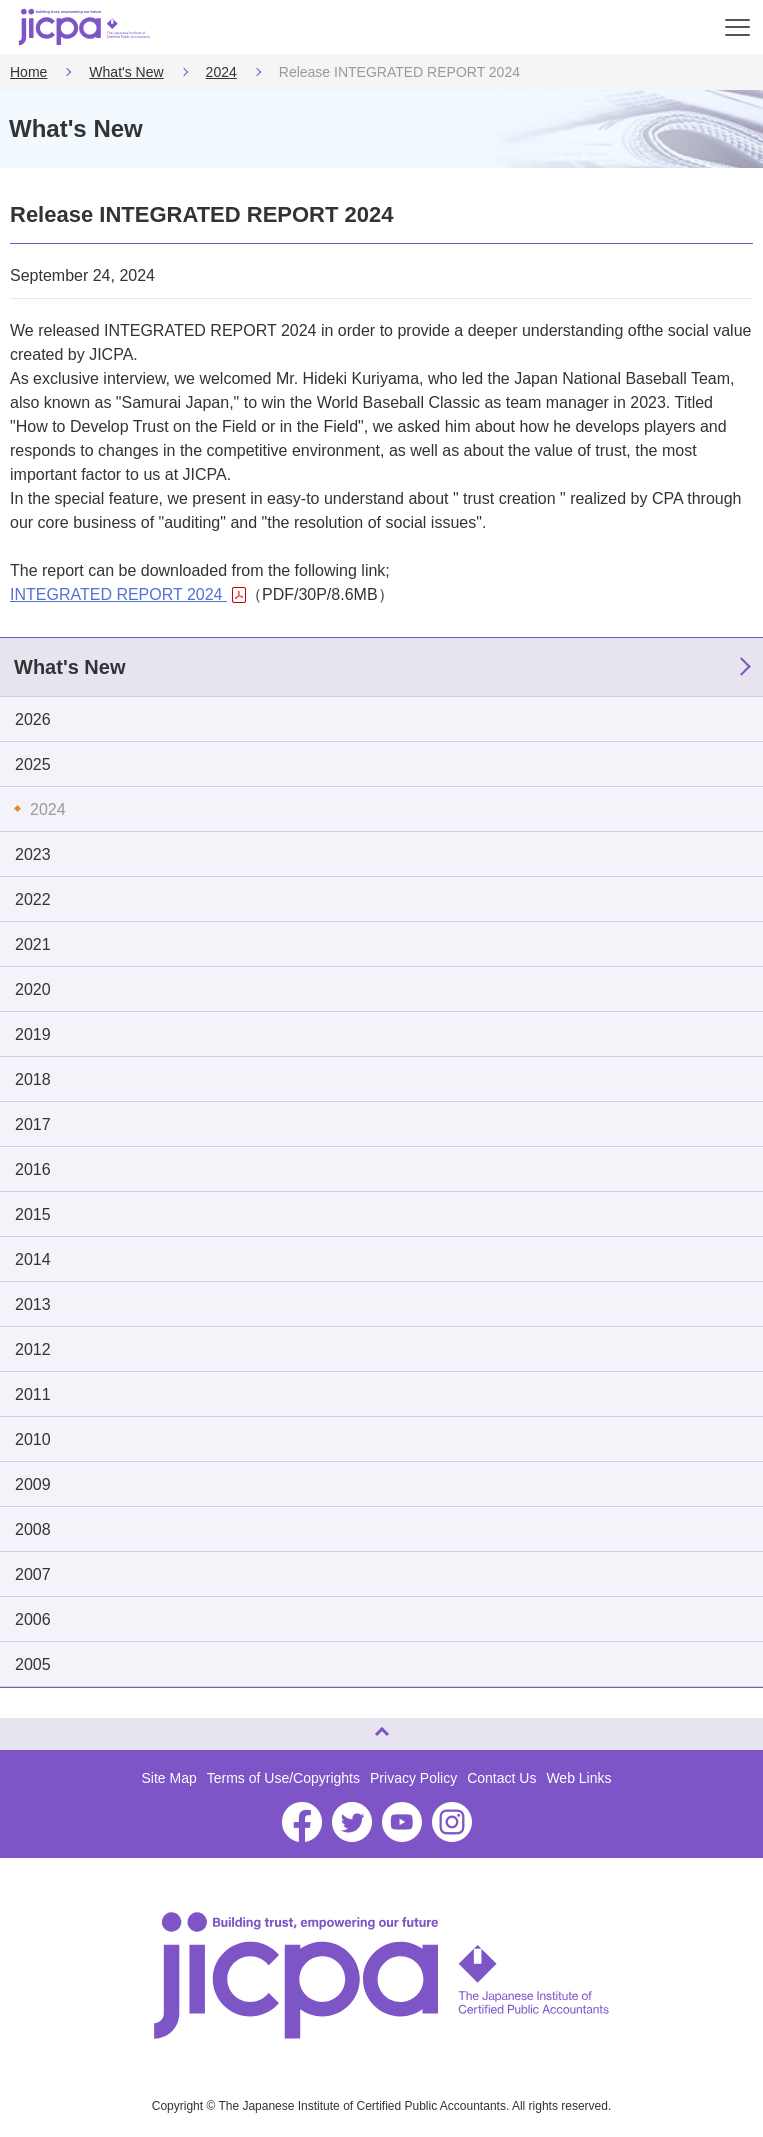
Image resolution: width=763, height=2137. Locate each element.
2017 (33, 1124)
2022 (33, 899)
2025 (33, 764)
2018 (33, 1079)
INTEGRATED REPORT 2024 (128, 594)
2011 (33, 1394)
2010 (33, 1439)
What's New (126, 72)
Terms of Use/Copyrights (283, 1778)
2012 (33, 1349)
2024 (221, 72)
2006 (33, 1619)
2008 (33, 1529)
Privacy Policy (413, 1778)
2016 (33, 1169)
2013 (33, 1304)
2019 (33, 1034)
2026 (33, 719)
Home (28, 72)
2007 (33, 1574)
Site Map (168, 1778)
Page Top (21, 1725)
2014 (33, 1259)
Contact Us (501, 1778)
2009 (33, 1484)
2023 (33, 854)
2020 (33, 989)
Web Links (578, 1778)
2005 (33, 1664)
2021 (33, 944)
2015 (33, 1214)
